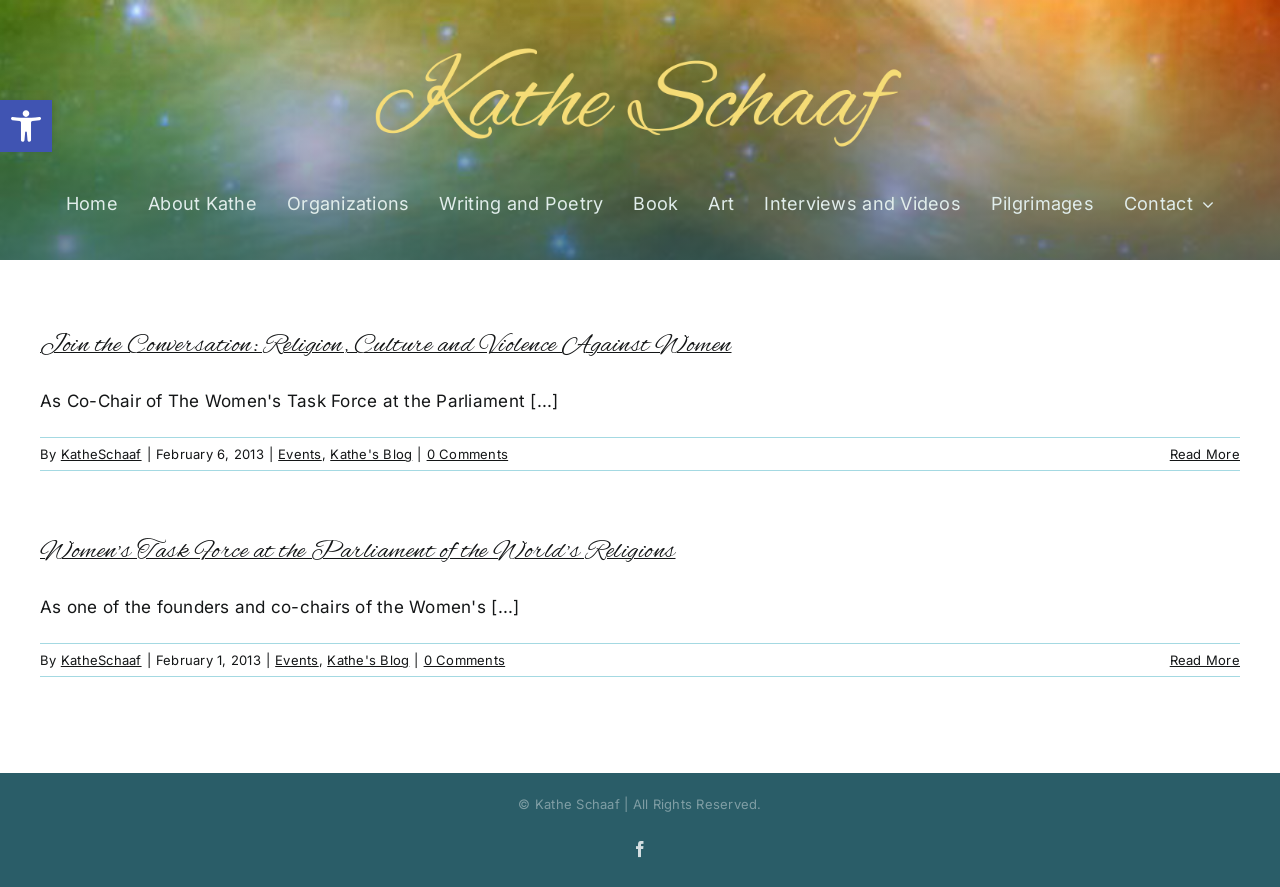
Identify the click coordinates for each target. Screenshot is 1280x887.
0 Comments (468, 454)
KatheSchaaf (101, 454)
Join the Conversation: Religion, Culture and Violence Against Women (386, 345)
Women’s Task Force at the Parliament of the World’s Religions (358, 551)
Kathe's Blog (371, 454)
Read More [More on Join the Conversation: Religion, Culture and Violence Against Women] (1205, 454)
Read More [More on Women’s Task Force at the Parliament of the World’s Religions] (1205, 660)
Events (300, 454)
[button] (26, 126)
